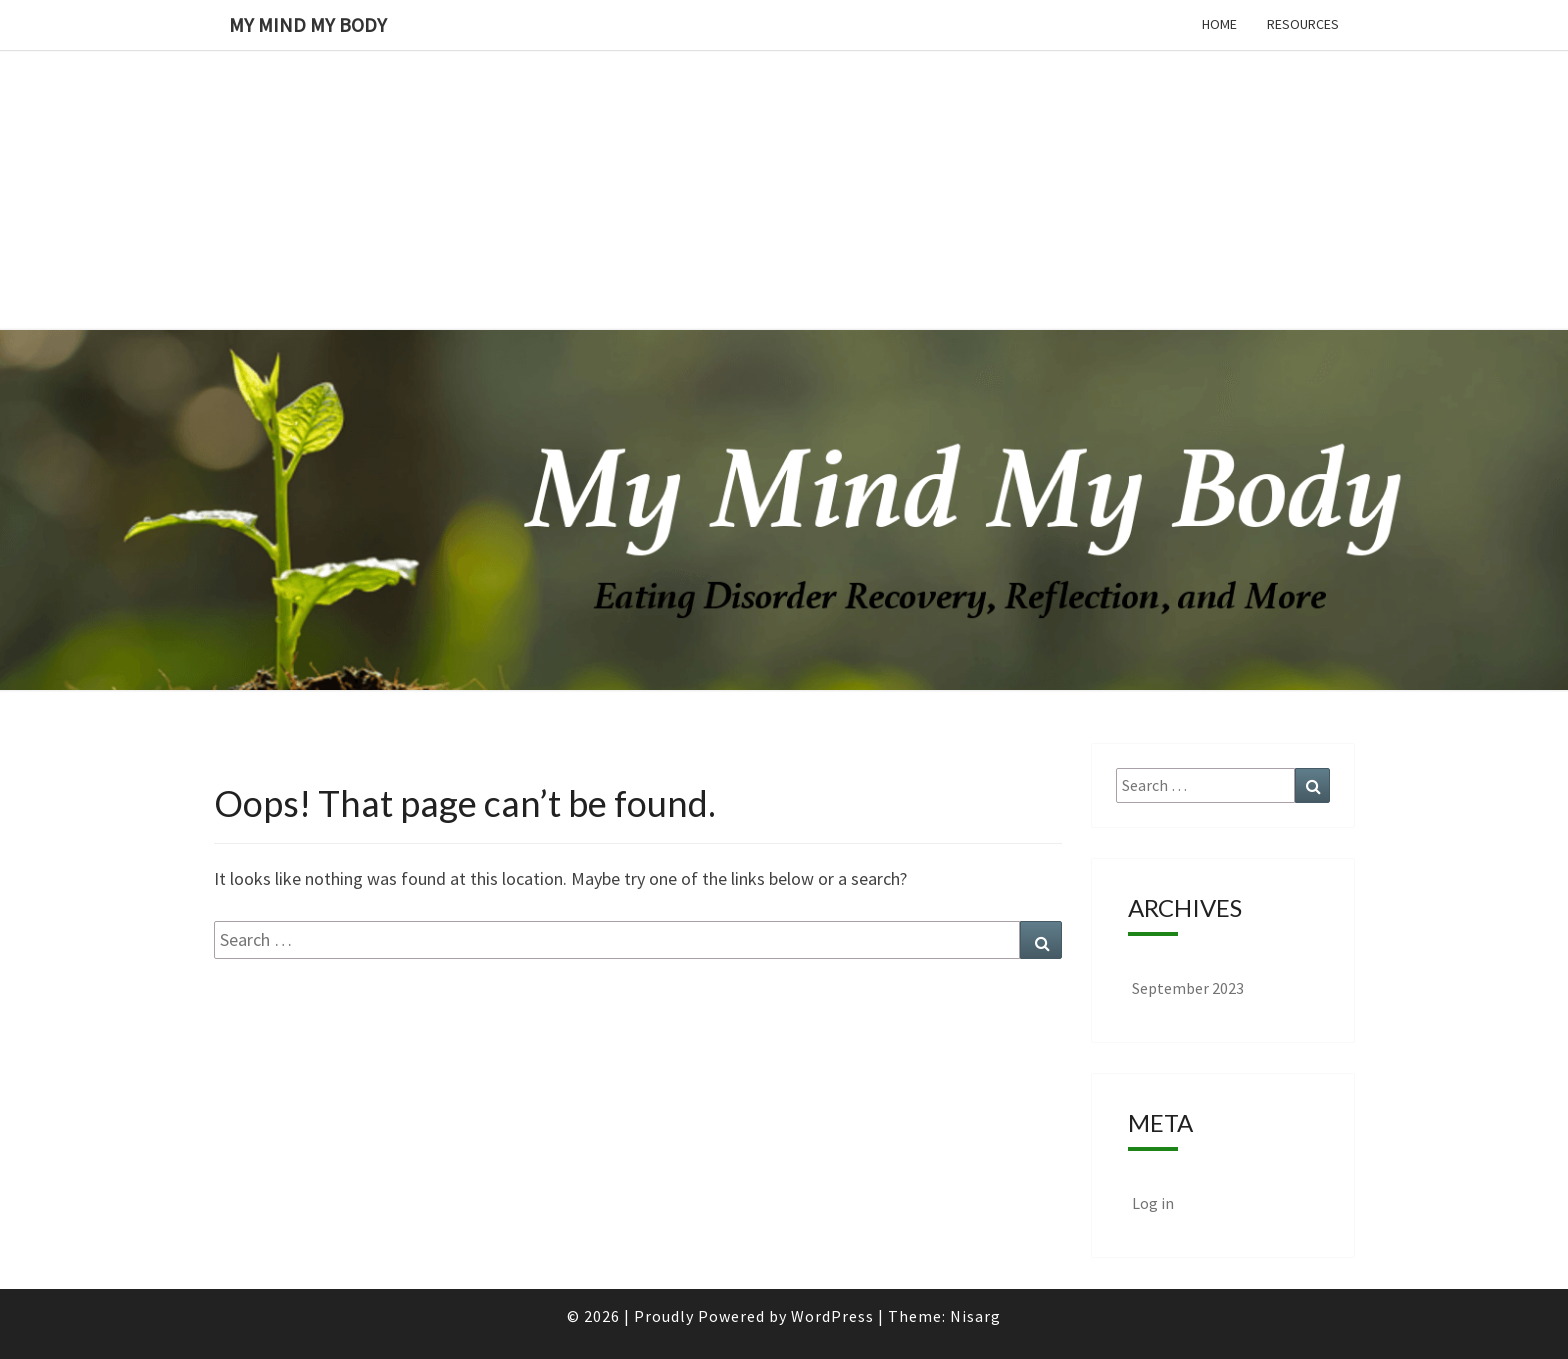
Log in (1153, 1203)
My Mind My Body (308, 24)
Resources (1303, 24)
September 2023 (1188, 988)
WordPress (832, 1316)
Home (1219, 24)
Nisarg (975, 1316)
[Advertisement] (600, 140)
